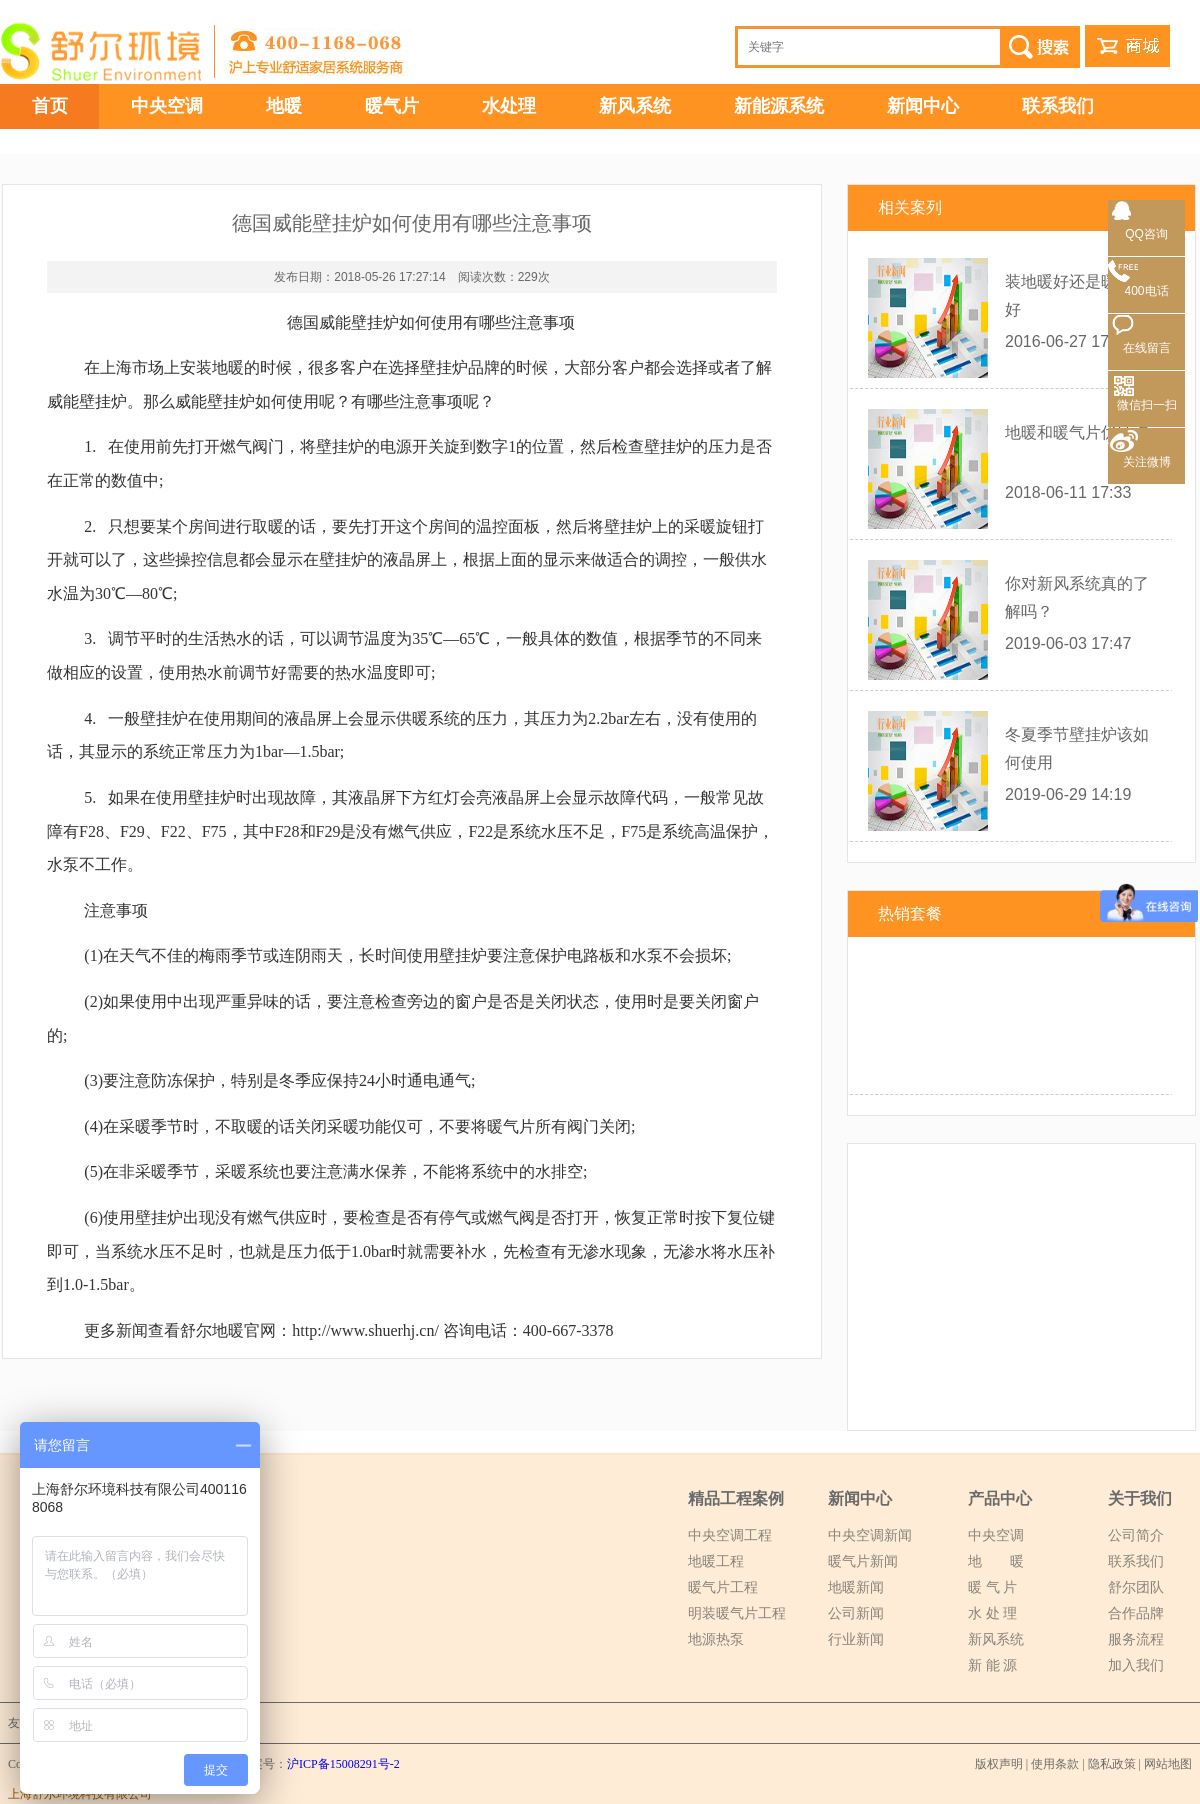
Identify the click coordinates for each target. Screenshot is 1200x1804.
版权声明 (999, 1764)
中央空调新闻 (870, 1535)
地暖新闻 (856, 1587)
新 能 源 (992, 1665)
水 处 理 (992, 1613)
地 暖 (996, 1561)
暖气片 (392, 106)
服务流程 (1136, 1639)
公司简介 (1136, 1535)
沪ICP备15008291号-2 (343, 1764)
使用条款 (1055, 1764)
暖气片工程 (723, 1587)
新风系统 (635, 106)
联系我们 (1058, 106)
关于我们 (1140, 1498)
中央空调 (167, 106)
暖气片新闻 (863, 1561)
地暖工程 (716, 1561)
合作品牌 (1136, 1613)
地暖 (284, 106)
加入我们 (1136, 1665)
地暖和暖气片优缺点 (1077, 432)
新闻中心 (923, 106)
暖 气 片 (992, 1587)
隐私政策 (1112, 1764)
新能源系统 (779, 106)
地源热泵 (716, 1639)
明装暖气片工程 (737, 1613)
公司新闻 (856, 1613)
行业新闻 (856, 1639)
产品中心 (1000, 1498)
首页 (50, 106)
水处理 (509, 106)
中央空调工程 (730, 1535)
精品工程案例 (736, 1498)
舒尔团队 (1136, 1587)
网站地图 (1168, 1764)
